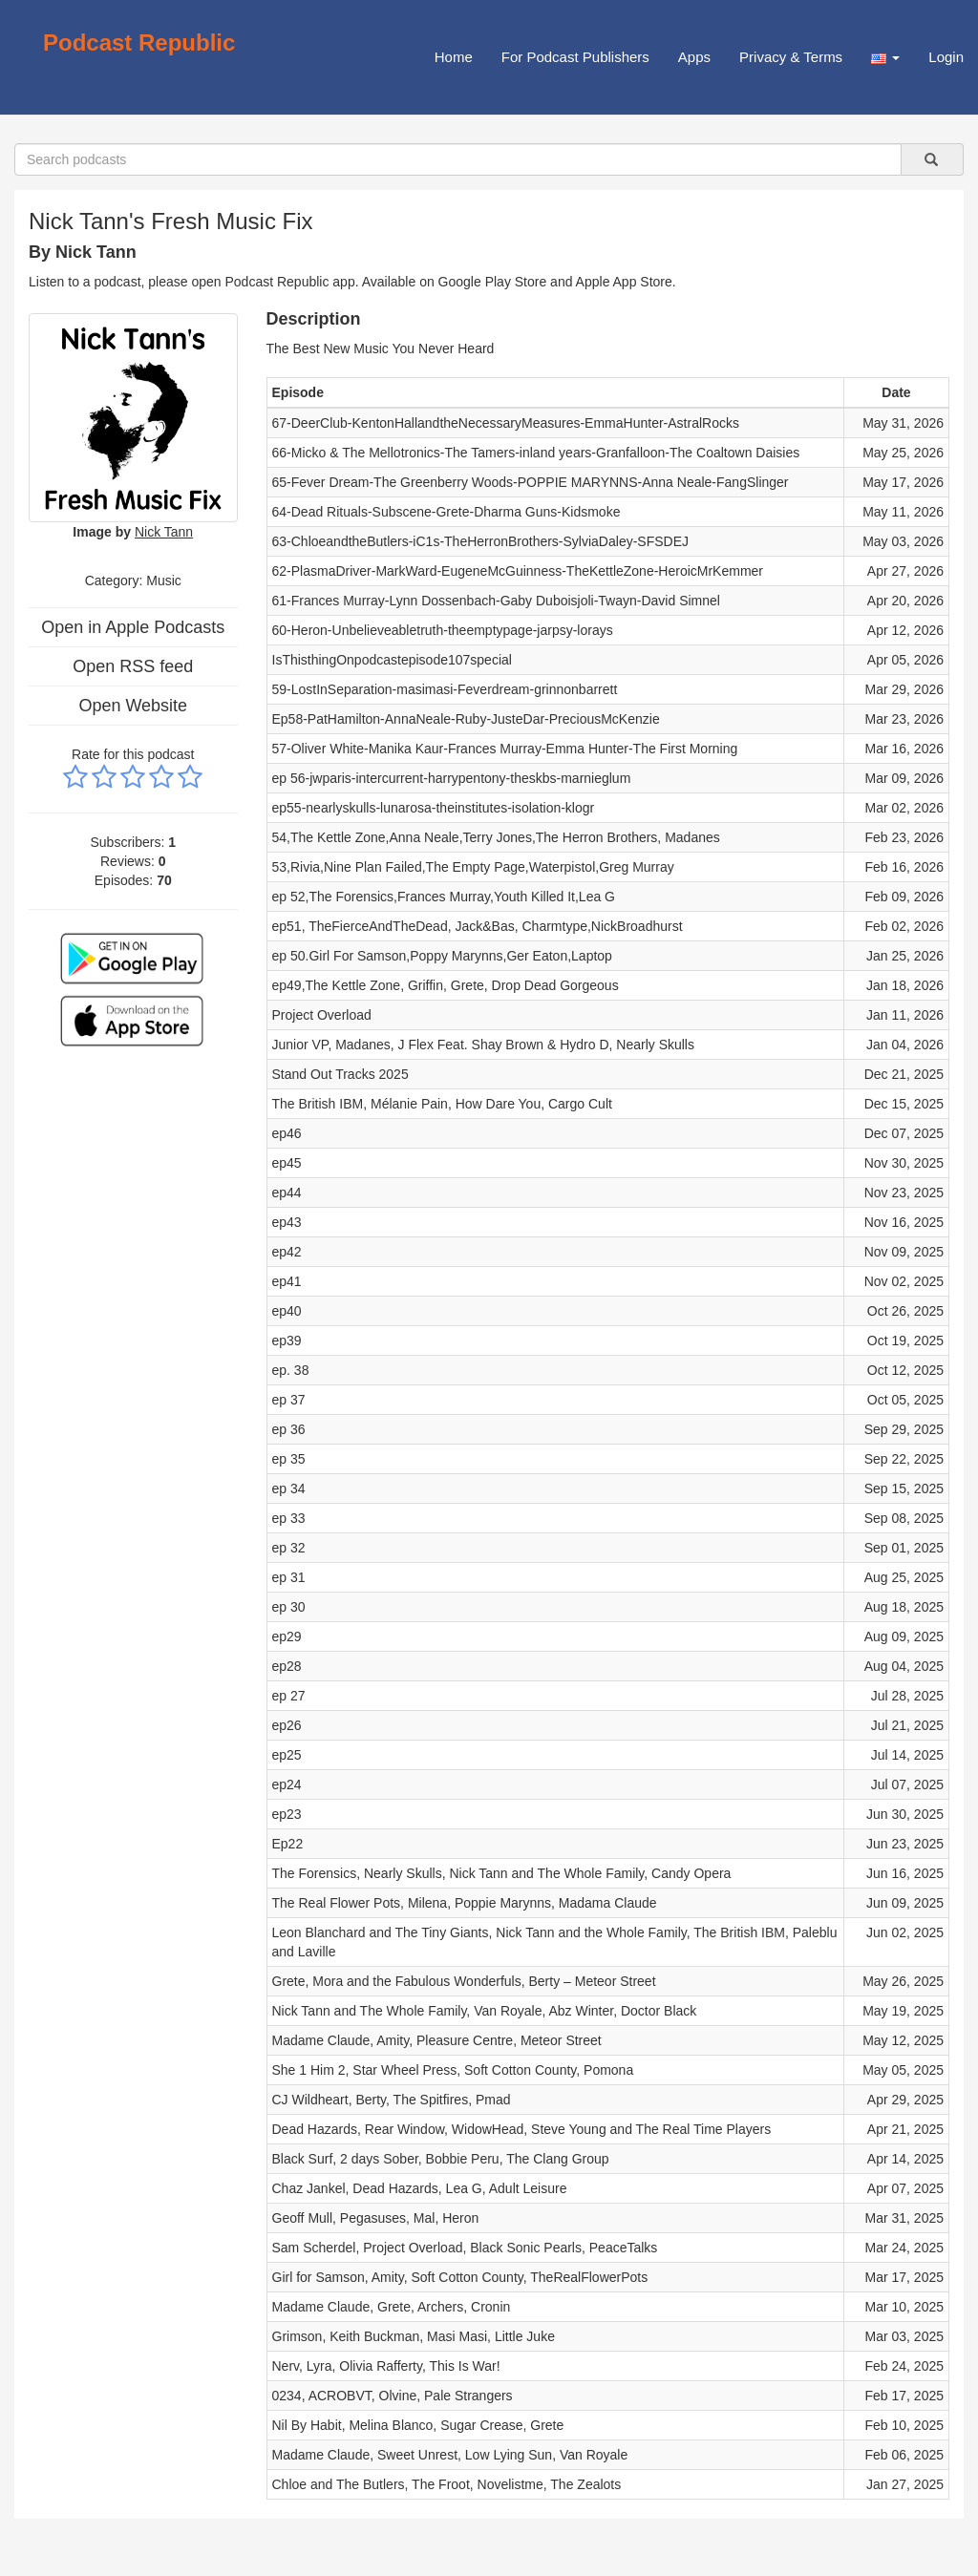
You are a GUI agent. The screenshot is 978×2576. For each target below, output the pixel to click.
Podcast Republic (139, 42)
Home (454, 57)
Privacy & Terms (790, 57)
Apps (694, 57)
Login (946, 57)
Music (163, 580)
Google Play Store (492, 281)
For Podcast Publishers (575, 57)
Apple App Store (624, 281)
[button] (885, 57)
